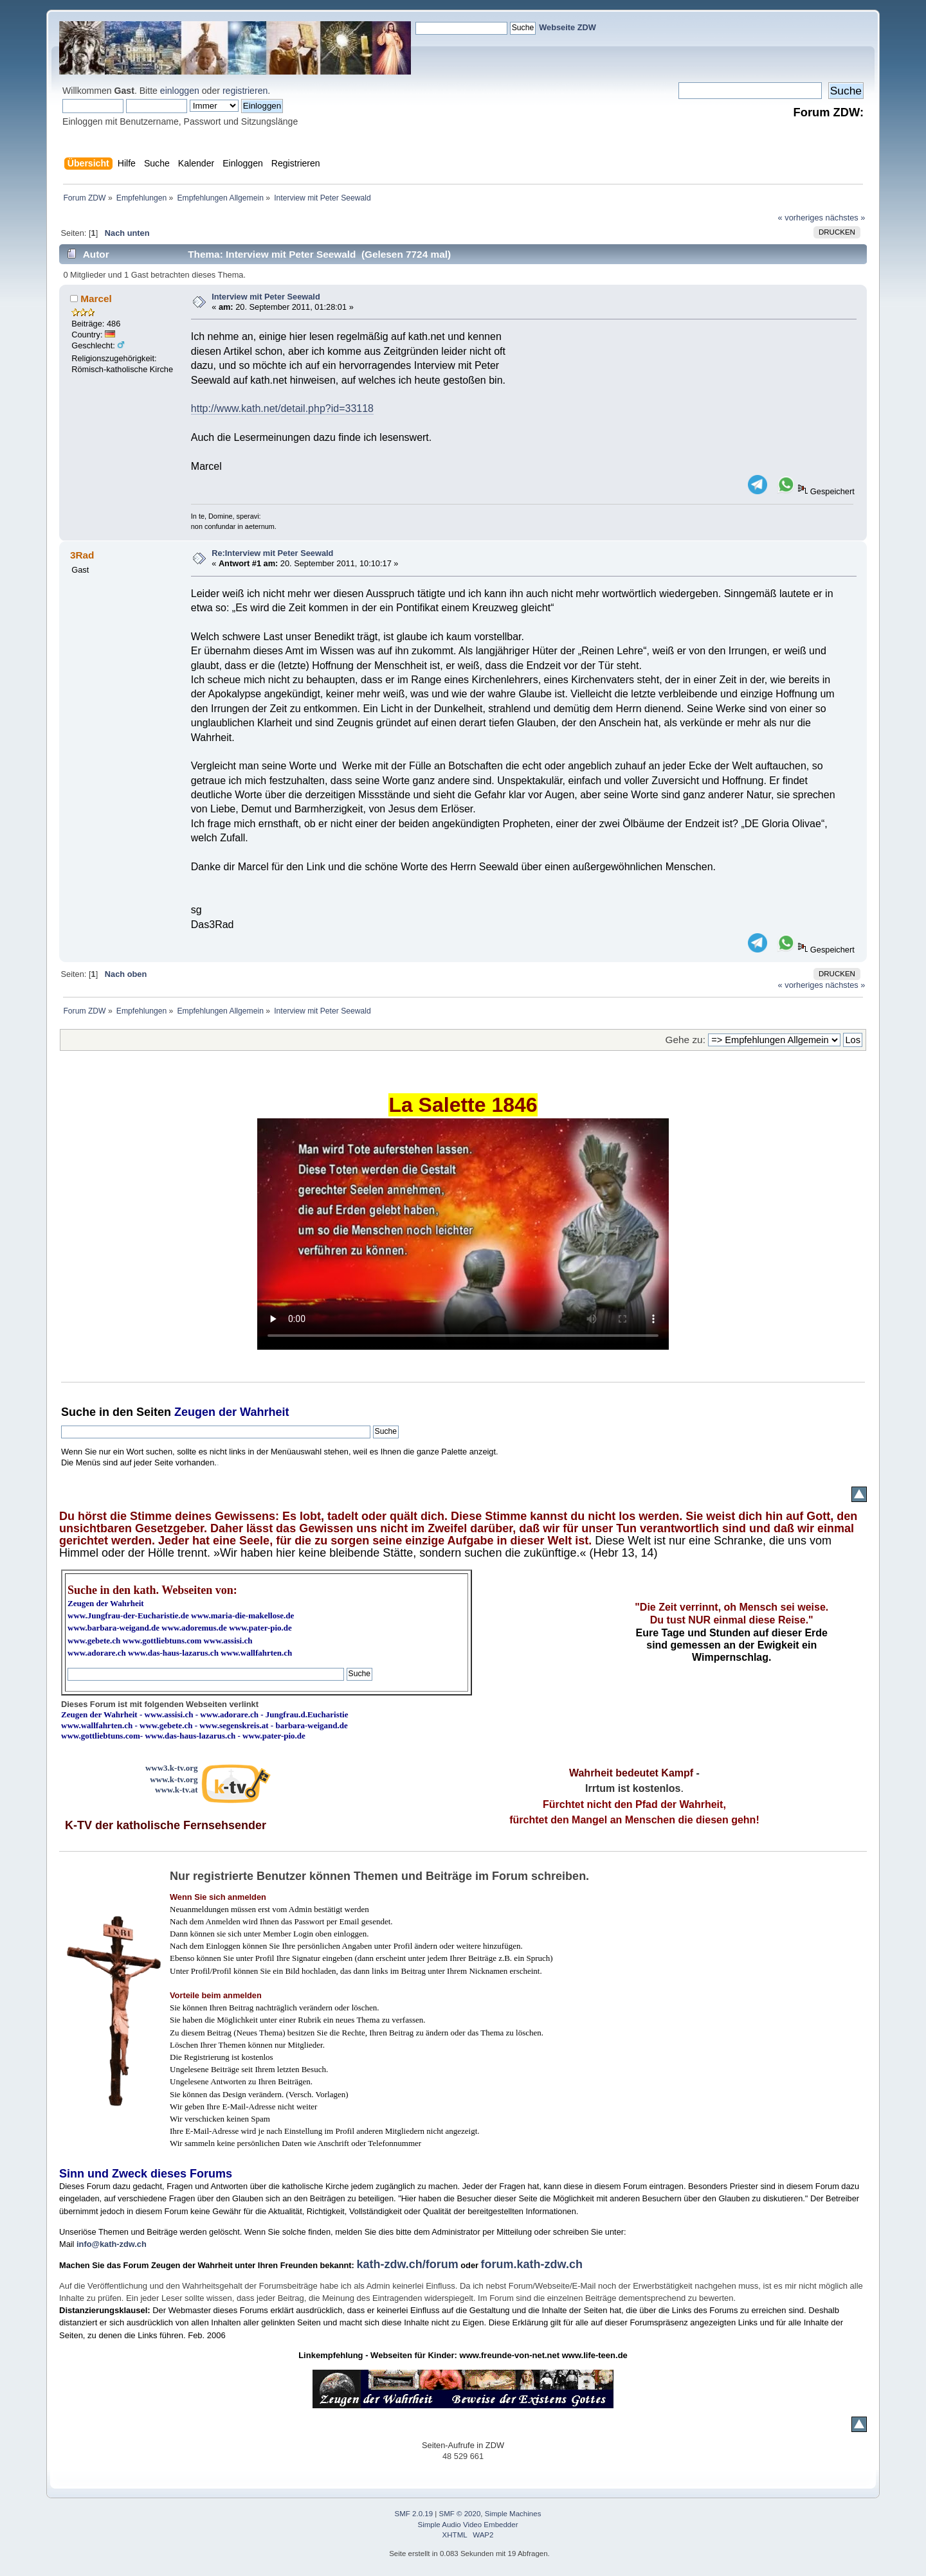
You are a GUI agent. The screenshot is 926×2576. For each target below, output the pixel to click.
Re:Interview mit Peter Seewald (272, 553)
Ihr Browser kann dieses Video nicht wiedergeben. (463, 1234)
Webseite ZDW (567, 27)
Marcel (96, 298)
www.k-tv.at (176, 1789)
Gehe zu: (685, 1039)
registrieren (245, 90)
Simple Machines (513, 2514)
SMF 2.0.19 (414, 2514)
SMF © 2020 (460, 2514)
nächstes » (846, 217)
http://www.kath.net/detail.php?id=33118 (282, 408)
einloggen (179, 90)
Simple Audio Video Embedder (468, 2524)
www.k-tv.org (173, 1779)
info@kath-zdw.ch (112, 2244)
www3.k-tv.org (171, 1768)
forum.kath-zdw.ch (532, 2264)
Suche (78, 1412)
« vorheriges (800, 217)
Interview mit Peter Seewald (266, 296)
